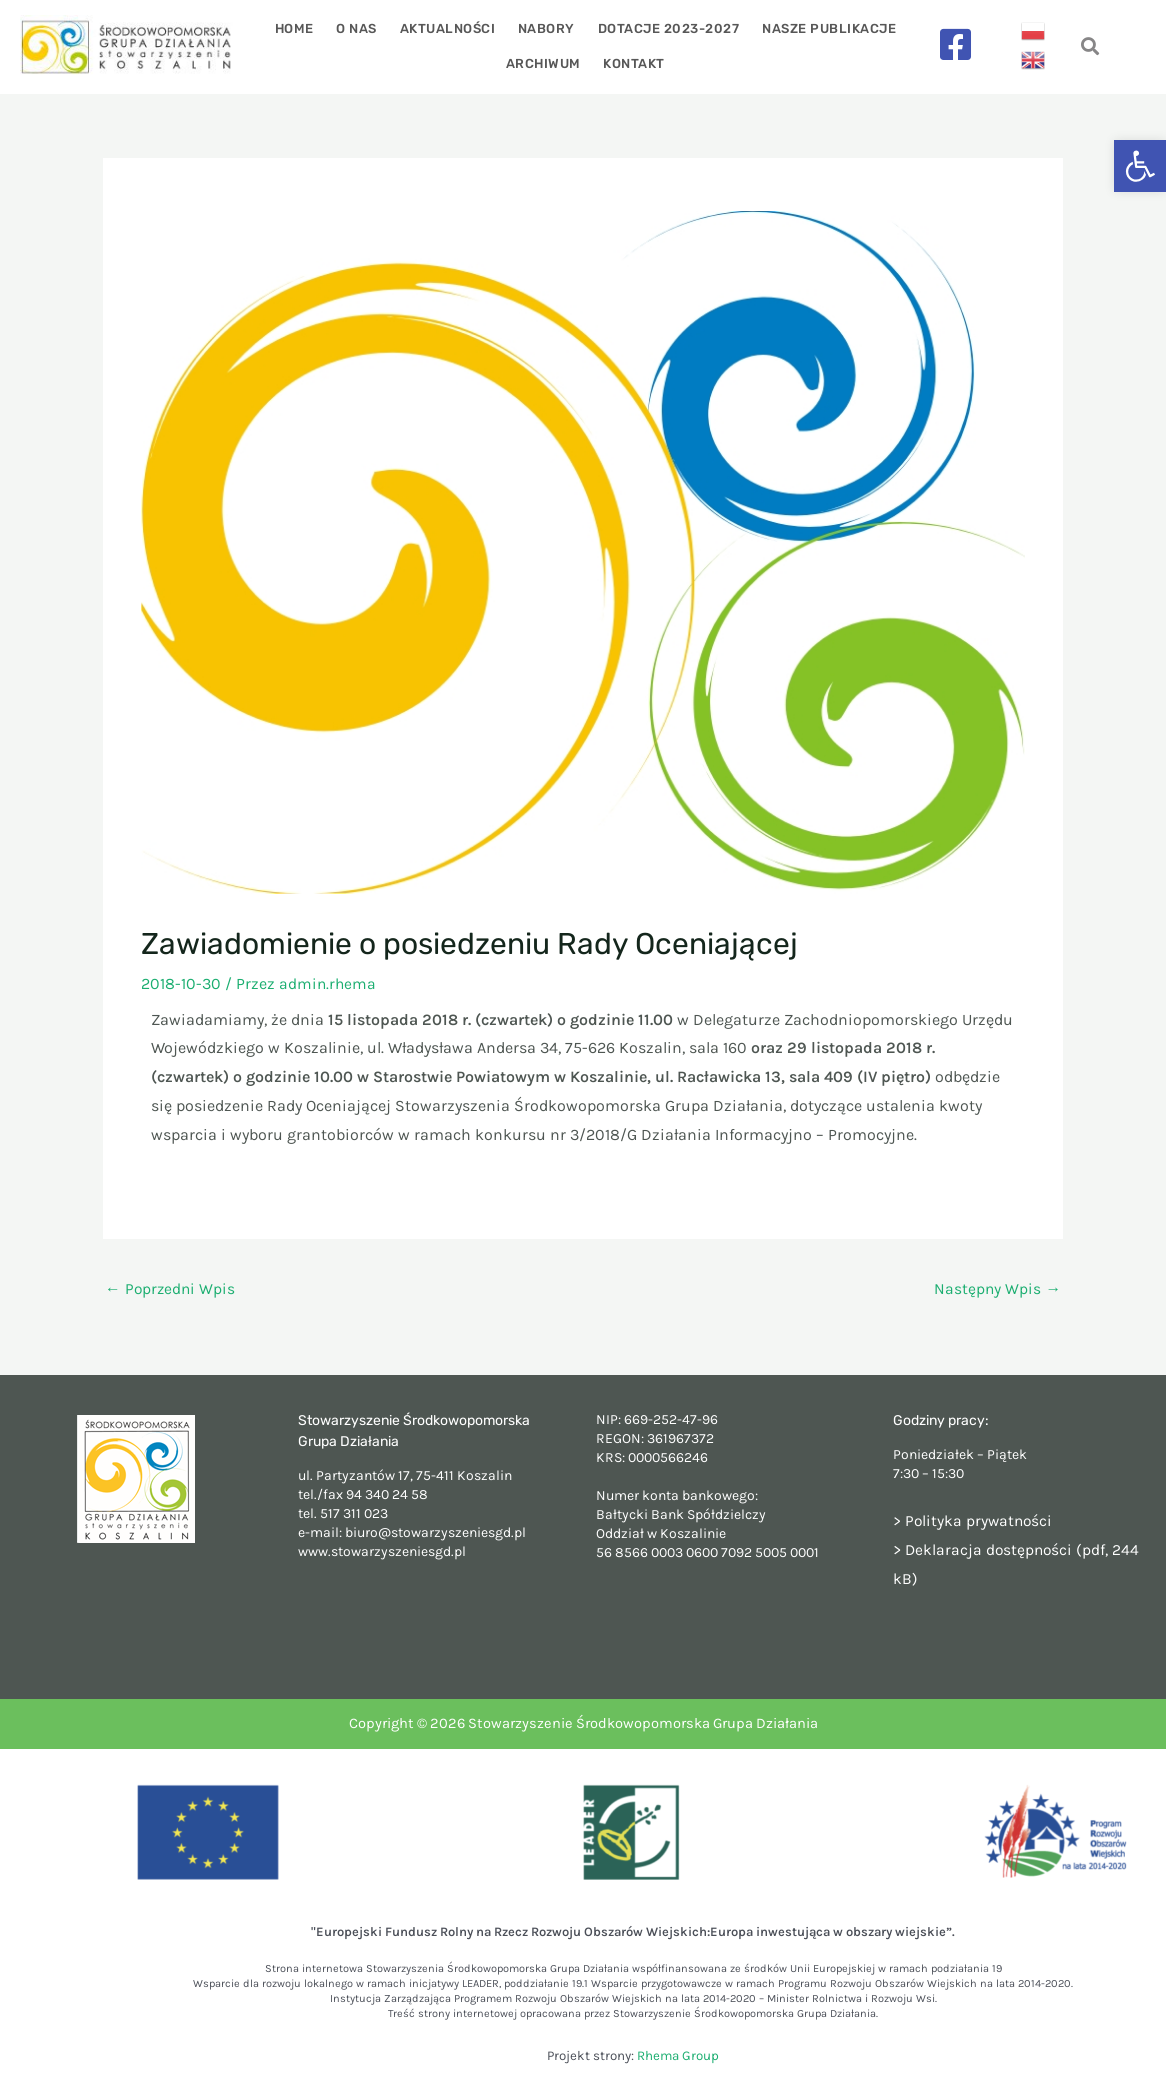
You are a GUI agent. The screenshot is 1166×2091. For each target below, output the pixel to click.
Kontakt (633, 63)
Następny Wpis (997, 1288)
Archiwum (544, 63)
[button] (1140, 166)
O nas (361, 28)
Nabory (545, 28)
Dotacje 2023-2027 (665, 28)
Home (301, 28)
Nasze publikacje (822, 28)
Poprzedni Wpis (171, 1288)
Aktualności (449, 28)
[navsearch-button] (1090, 47)
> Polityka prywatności (974, 1521)
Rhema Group (678, 2055)
